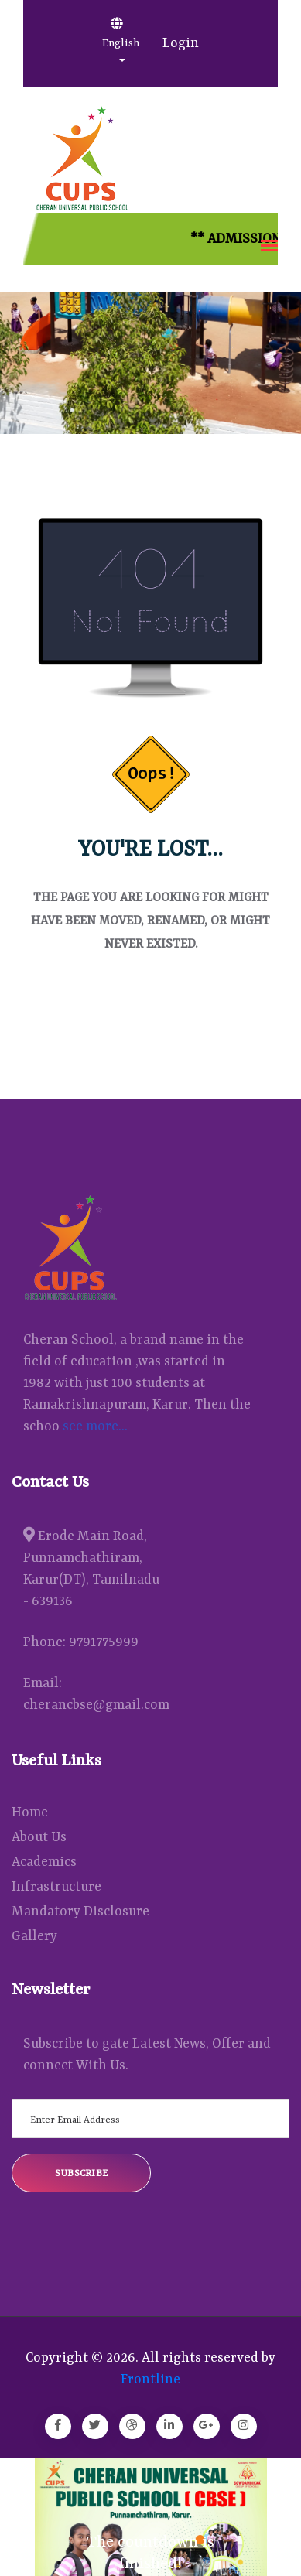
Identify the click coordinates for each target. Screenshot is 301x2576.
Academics (44, 1862)
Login (180, 43)
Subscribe (81, 2173)
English (120, 33)
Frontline (150, 2379)
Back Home (151, 1005)
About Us (39, 1837)
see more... (95, 1426)
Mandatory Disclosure (80, 1911)
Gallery (34, 1936)
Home (30, 1812)
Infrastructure (56, 1886)
